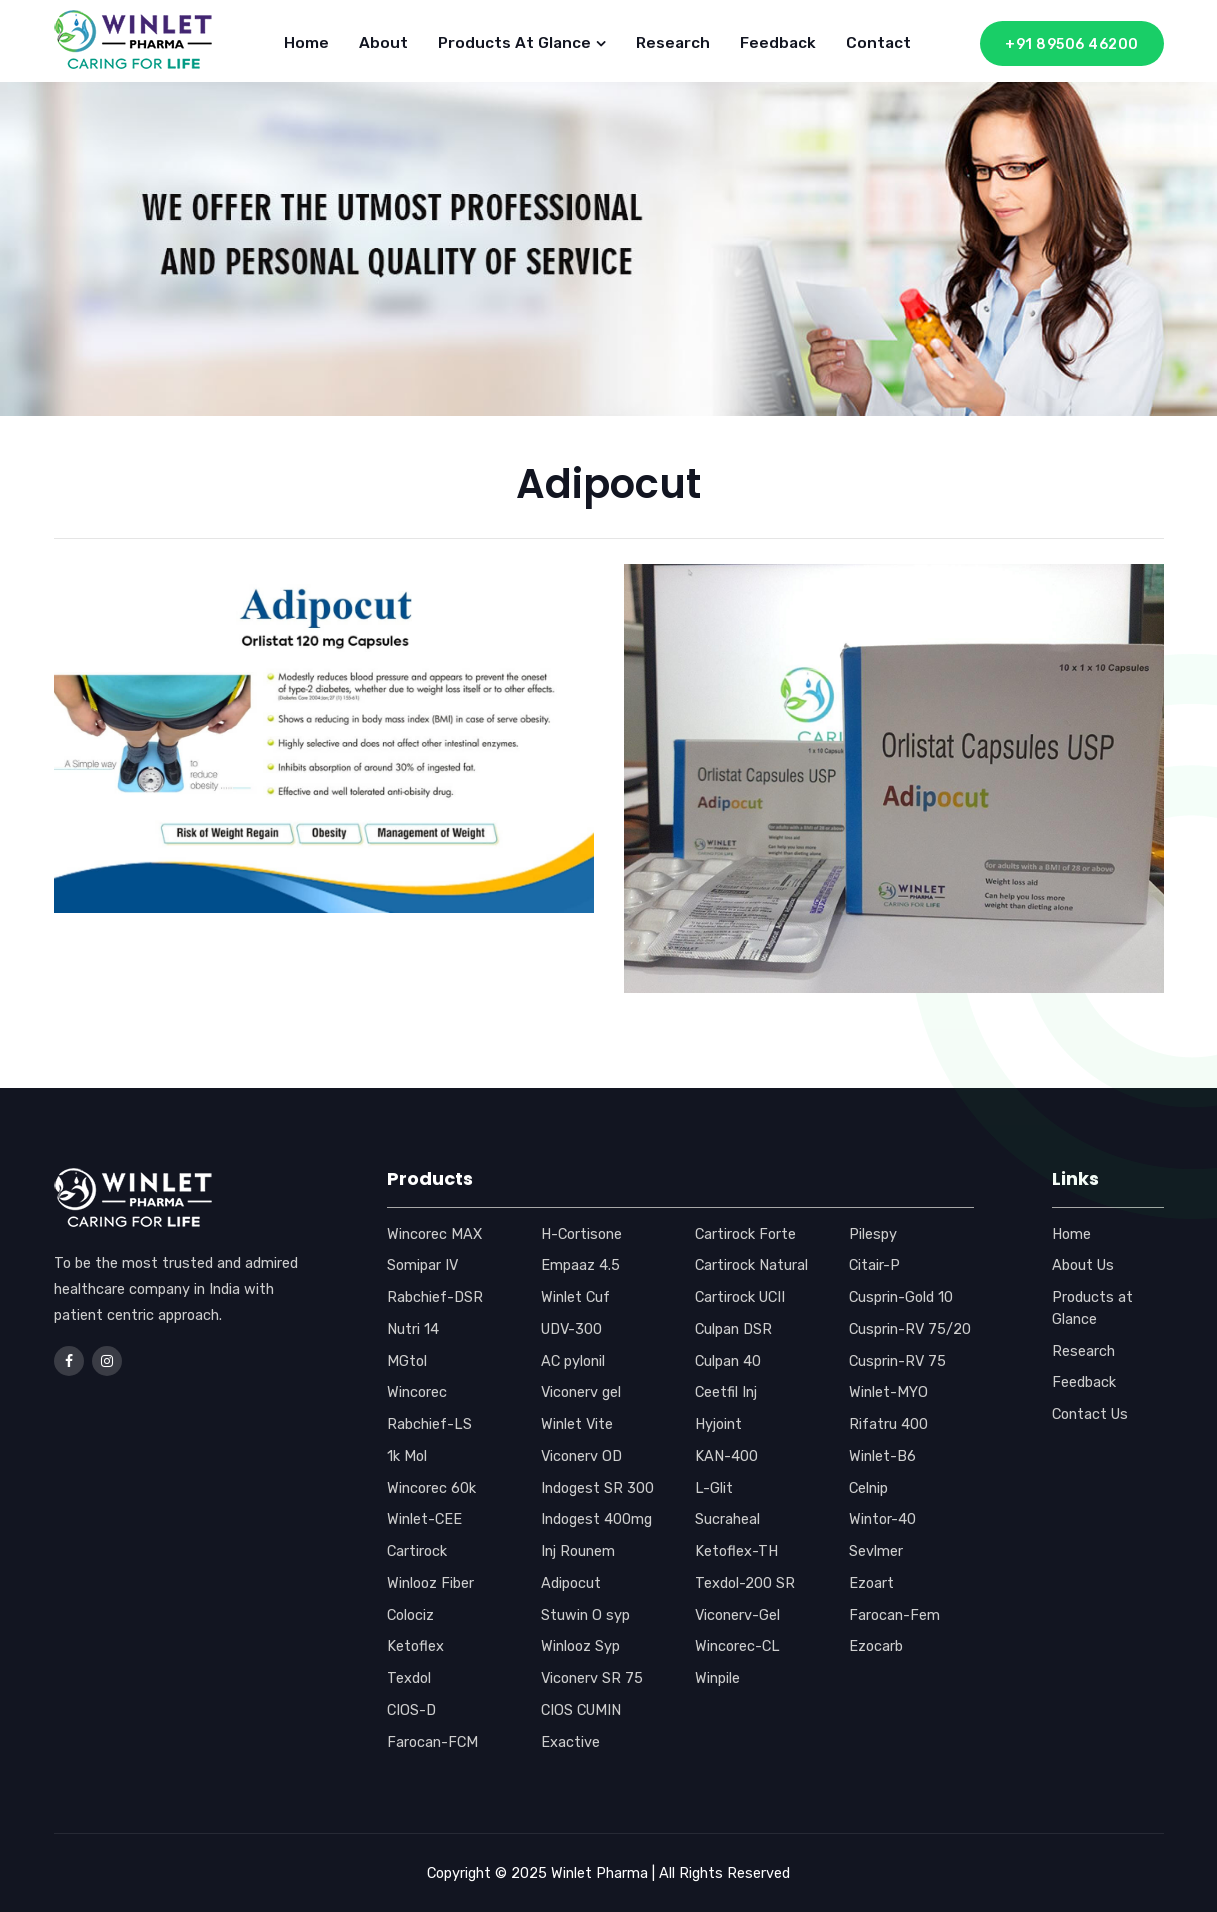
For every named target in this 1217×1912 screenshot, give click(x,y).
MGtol (407, 1361)
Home (306, 43)
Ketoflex (415, 1646)
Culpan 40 (728, 1361)
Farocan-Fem (894, 1615)
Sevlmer (876, 1551)
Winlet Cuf (575, 1297)
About (383, 43)
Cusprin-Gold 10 (901, 1297)
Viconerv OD (581, 1456)
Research (673, 43)
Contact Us (1090, 1414)
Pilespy (873, 1234)
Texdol (409, 1678)
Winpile (717, 1678)
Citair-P (874, 1265)
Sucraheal (727, 1519)
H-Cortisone (581, 1234)
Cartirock (417, 1551)
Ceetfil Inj (726, 1392)
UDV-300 (571, 1329)
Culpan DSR (733, 1329)
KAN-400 (726, 1456)
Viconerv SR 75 (592, 1678)
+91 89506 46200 (1072, 44)
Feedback (778, 43)
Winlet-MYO (888, 1392)
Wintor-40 (882, 1519)
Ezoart (871, 1583)
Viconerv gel (581, 1392)
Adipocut (571, 1583)
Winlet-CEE (424, 1519)
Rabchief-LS (429, 1424)
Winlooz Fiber (430, 1583)
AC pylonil (573, 1361)
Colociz (410, 1615)
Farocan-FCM (432, 1742)
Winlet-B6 (882, 1456)
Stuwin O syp (585, 1615)
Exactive (570, 1742)
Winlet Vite (577, 1424)
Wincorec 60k (431, 1488)
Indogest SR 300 (597, 1488)
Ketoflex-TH (736, 1551)
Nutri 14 (413, 1329)
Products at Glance (522, 43)
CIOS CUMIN (581, 1710)
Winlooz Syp (580, 1646)
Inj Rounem (578, 1551)
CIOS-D (411, 1710)
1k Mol (407, 1456)
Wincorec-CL (737, 1646)
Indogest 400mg (596, 1519)
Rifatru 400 (888, 1424)
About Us (1083, 1265)
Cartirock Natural (751, 1265)
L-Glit (714, 1488)
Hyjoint (718, 1424)
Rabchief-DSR (435, 1297)
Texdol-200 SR (745, 1583)
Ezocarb (876, 1646)
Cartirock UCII (740, 1297)
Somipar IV (422, 1265)
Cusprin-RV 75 (897, 1361)
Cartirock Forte (745, 1234)
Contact (878, 43)
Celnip (868, 1488)
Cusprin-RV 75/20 (910, 1329)
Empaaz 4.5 (580, 1265)
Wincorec (417, 1392)
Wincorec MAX (434, 1234)
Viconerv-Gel (737, 1615)
